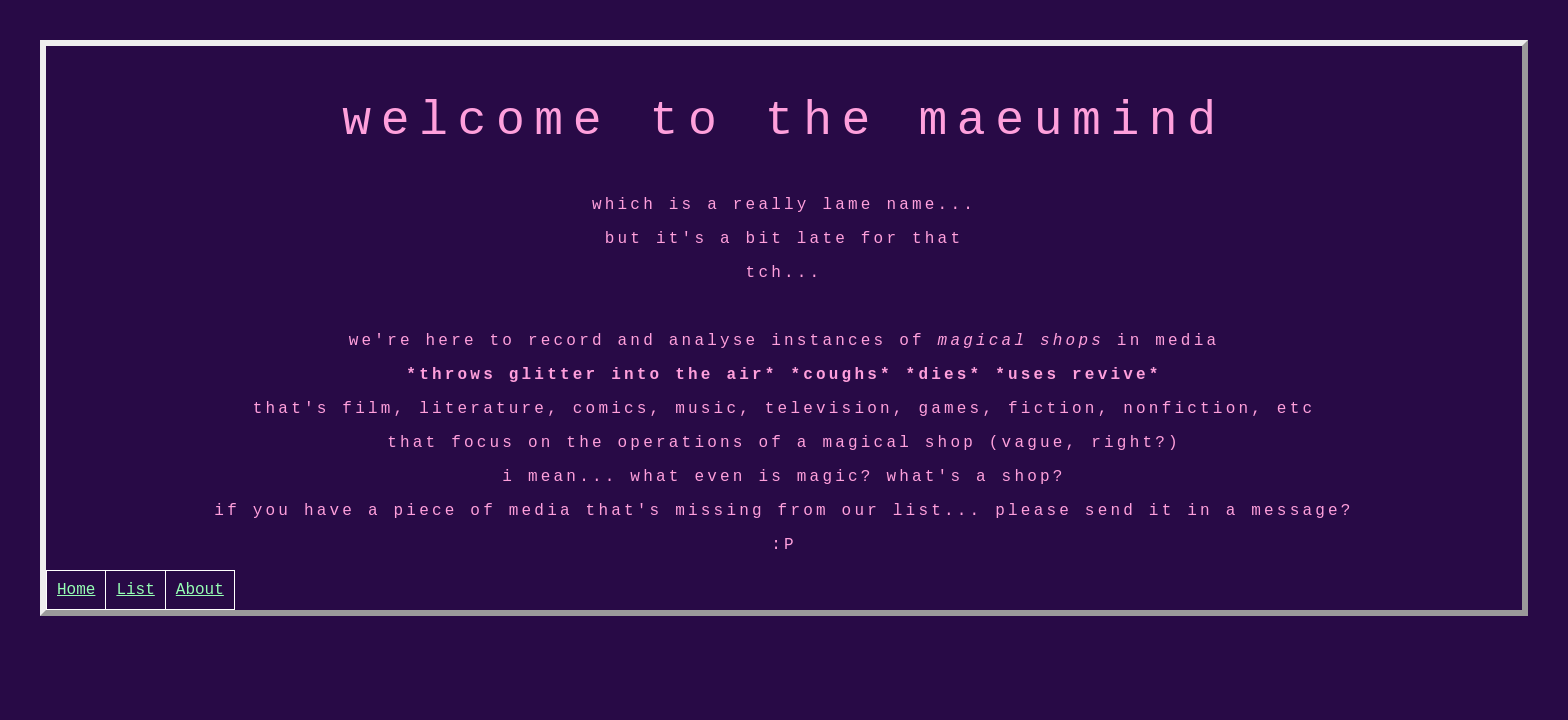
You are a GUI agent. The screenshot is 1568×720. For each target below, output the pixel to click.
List (135, 647)
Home (76, 647)
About (200, 647)
